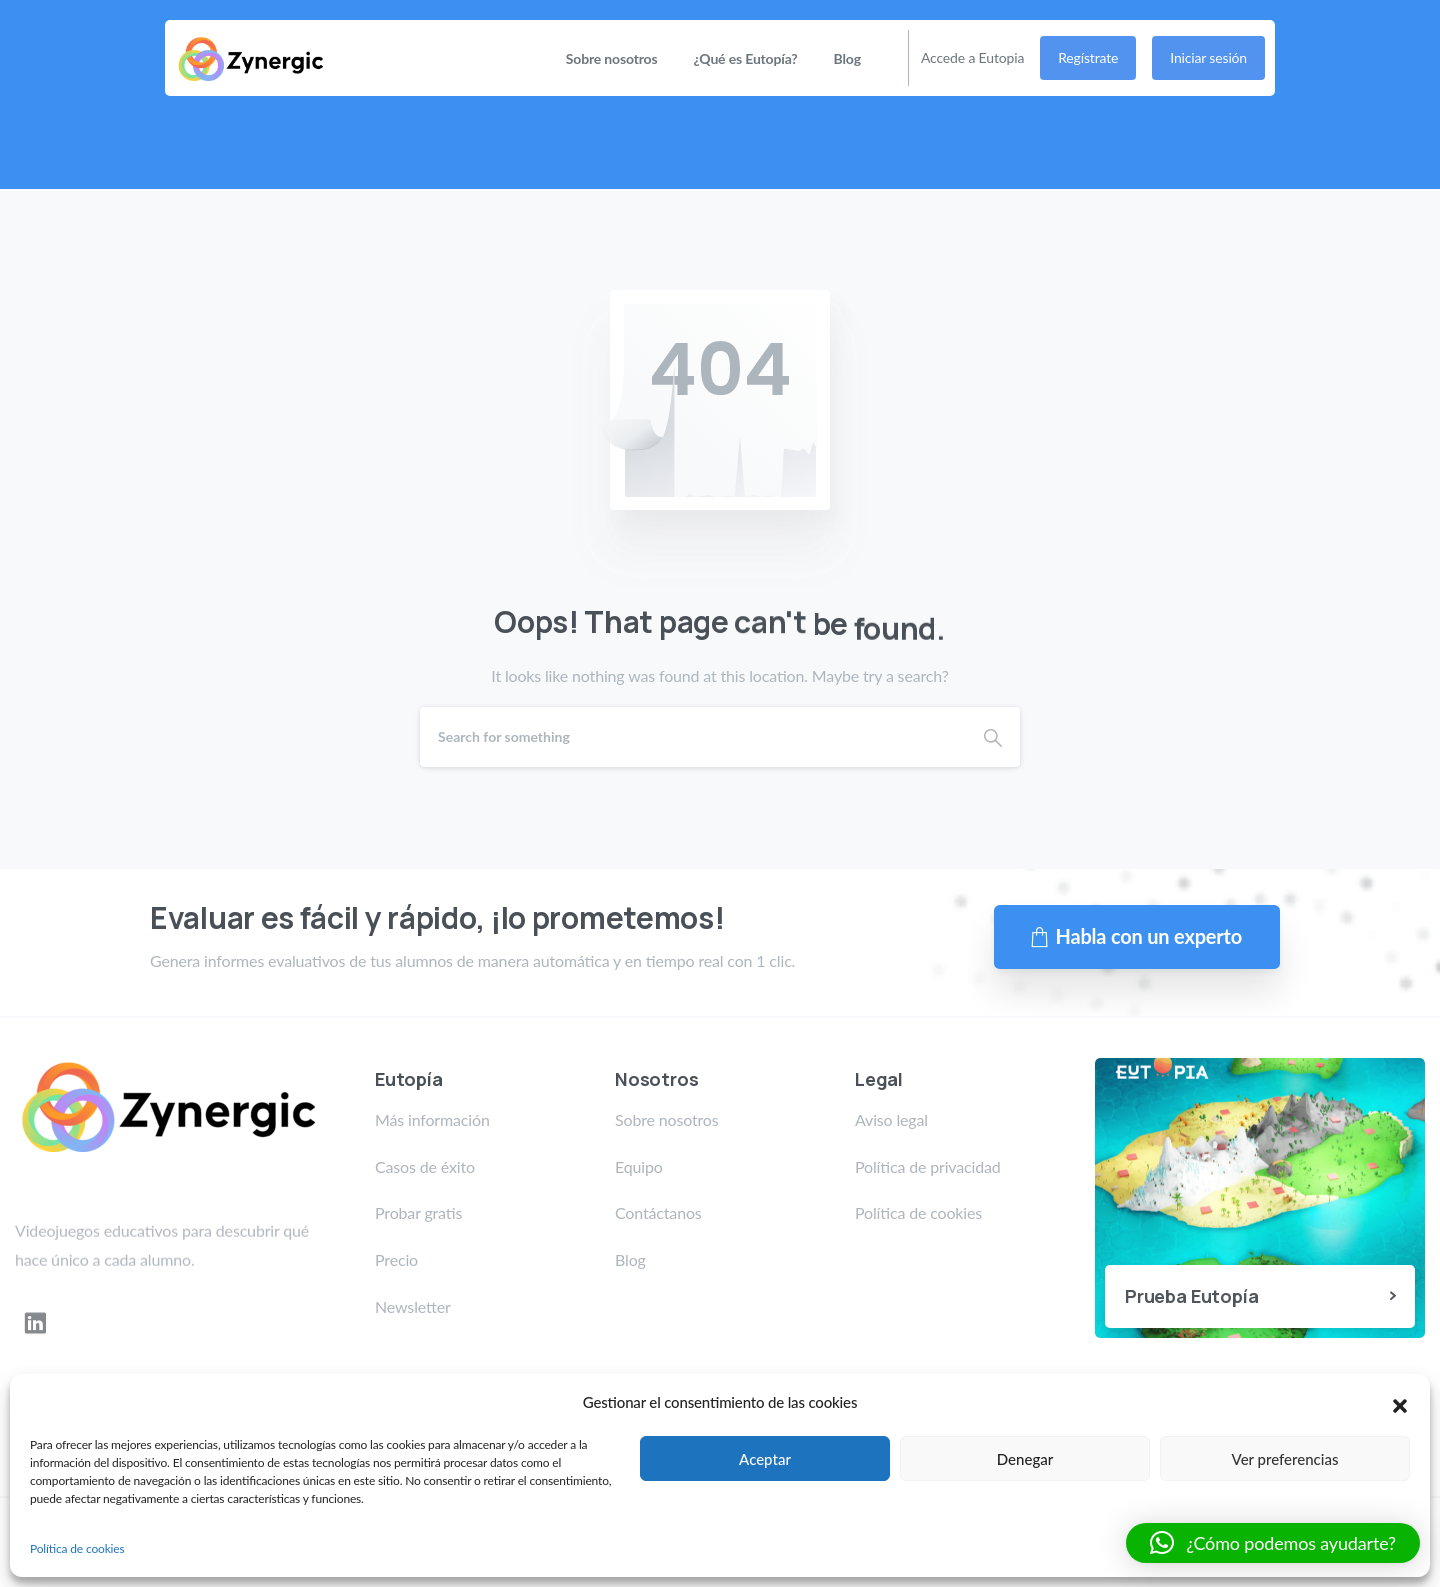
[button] (1400, 1403)
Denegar (1025, 1459)
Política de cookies (77, 1548)
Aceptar (765, 1459)
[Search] (693, 737)
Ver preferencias (1285, 1459)
